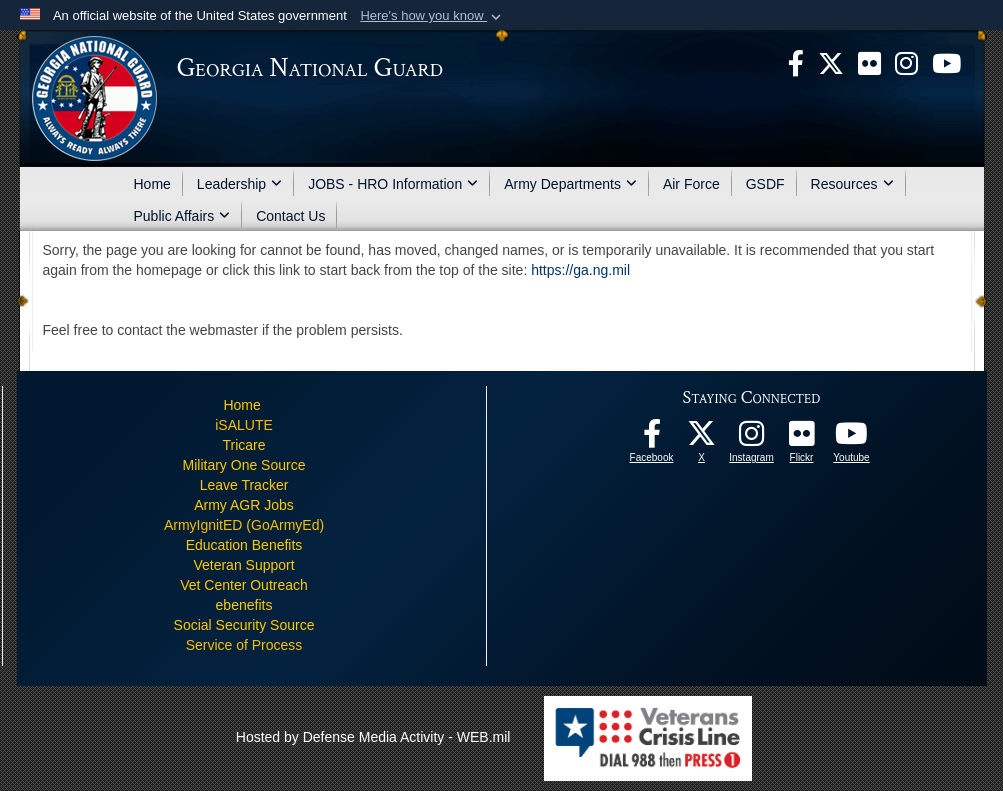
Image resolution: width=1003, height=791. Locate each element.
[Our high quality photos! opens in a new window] (802, 439)
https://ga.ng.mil (580, 270)
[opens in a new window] (869, 62)
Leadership (239, 184)
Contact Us (290, 216)
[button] (432, 16)
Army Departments (570, 184)
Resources (852, 184)
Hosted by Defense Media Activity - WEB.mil (373, 737)
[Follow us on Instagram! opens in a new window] (752, 439)
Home (152, 184)
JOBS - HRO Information (393, 184)
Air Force (691, 184)
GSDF (765, 184)
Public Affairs (182, 216)
